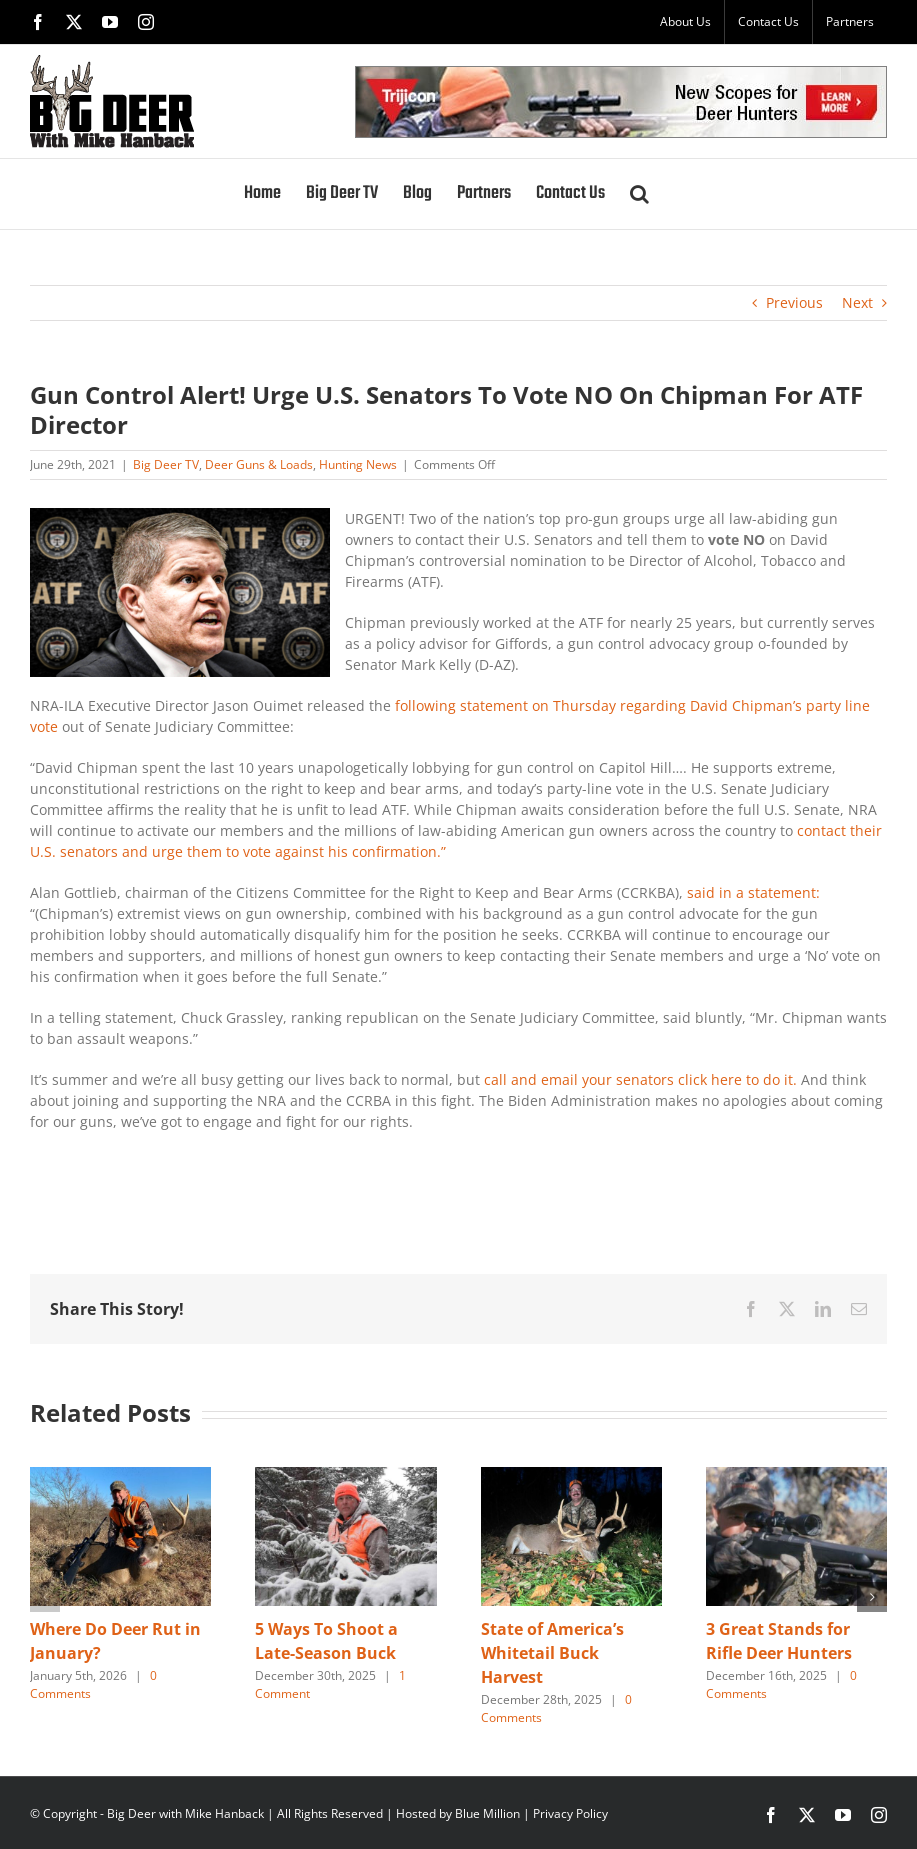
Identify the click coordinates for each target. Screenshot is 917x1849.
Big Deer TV (166, 464)
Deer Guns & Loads (259, 464)
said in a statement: (753, 892)
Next (857, 302)
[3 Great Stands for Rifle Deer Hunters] (796, 1476)
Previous (794, 302)
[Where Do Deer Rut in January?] (120, 1476)
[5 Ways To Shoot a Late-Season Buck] (345, 1476)
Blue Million (487, 1813)
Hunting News (358, 464)
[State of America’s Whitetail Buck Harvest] (571, 1476)
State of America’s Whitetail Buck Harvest (552, 1653)
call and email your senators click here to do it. (640, 1079)
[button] (639, 194)
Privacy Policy (570, 1813)
